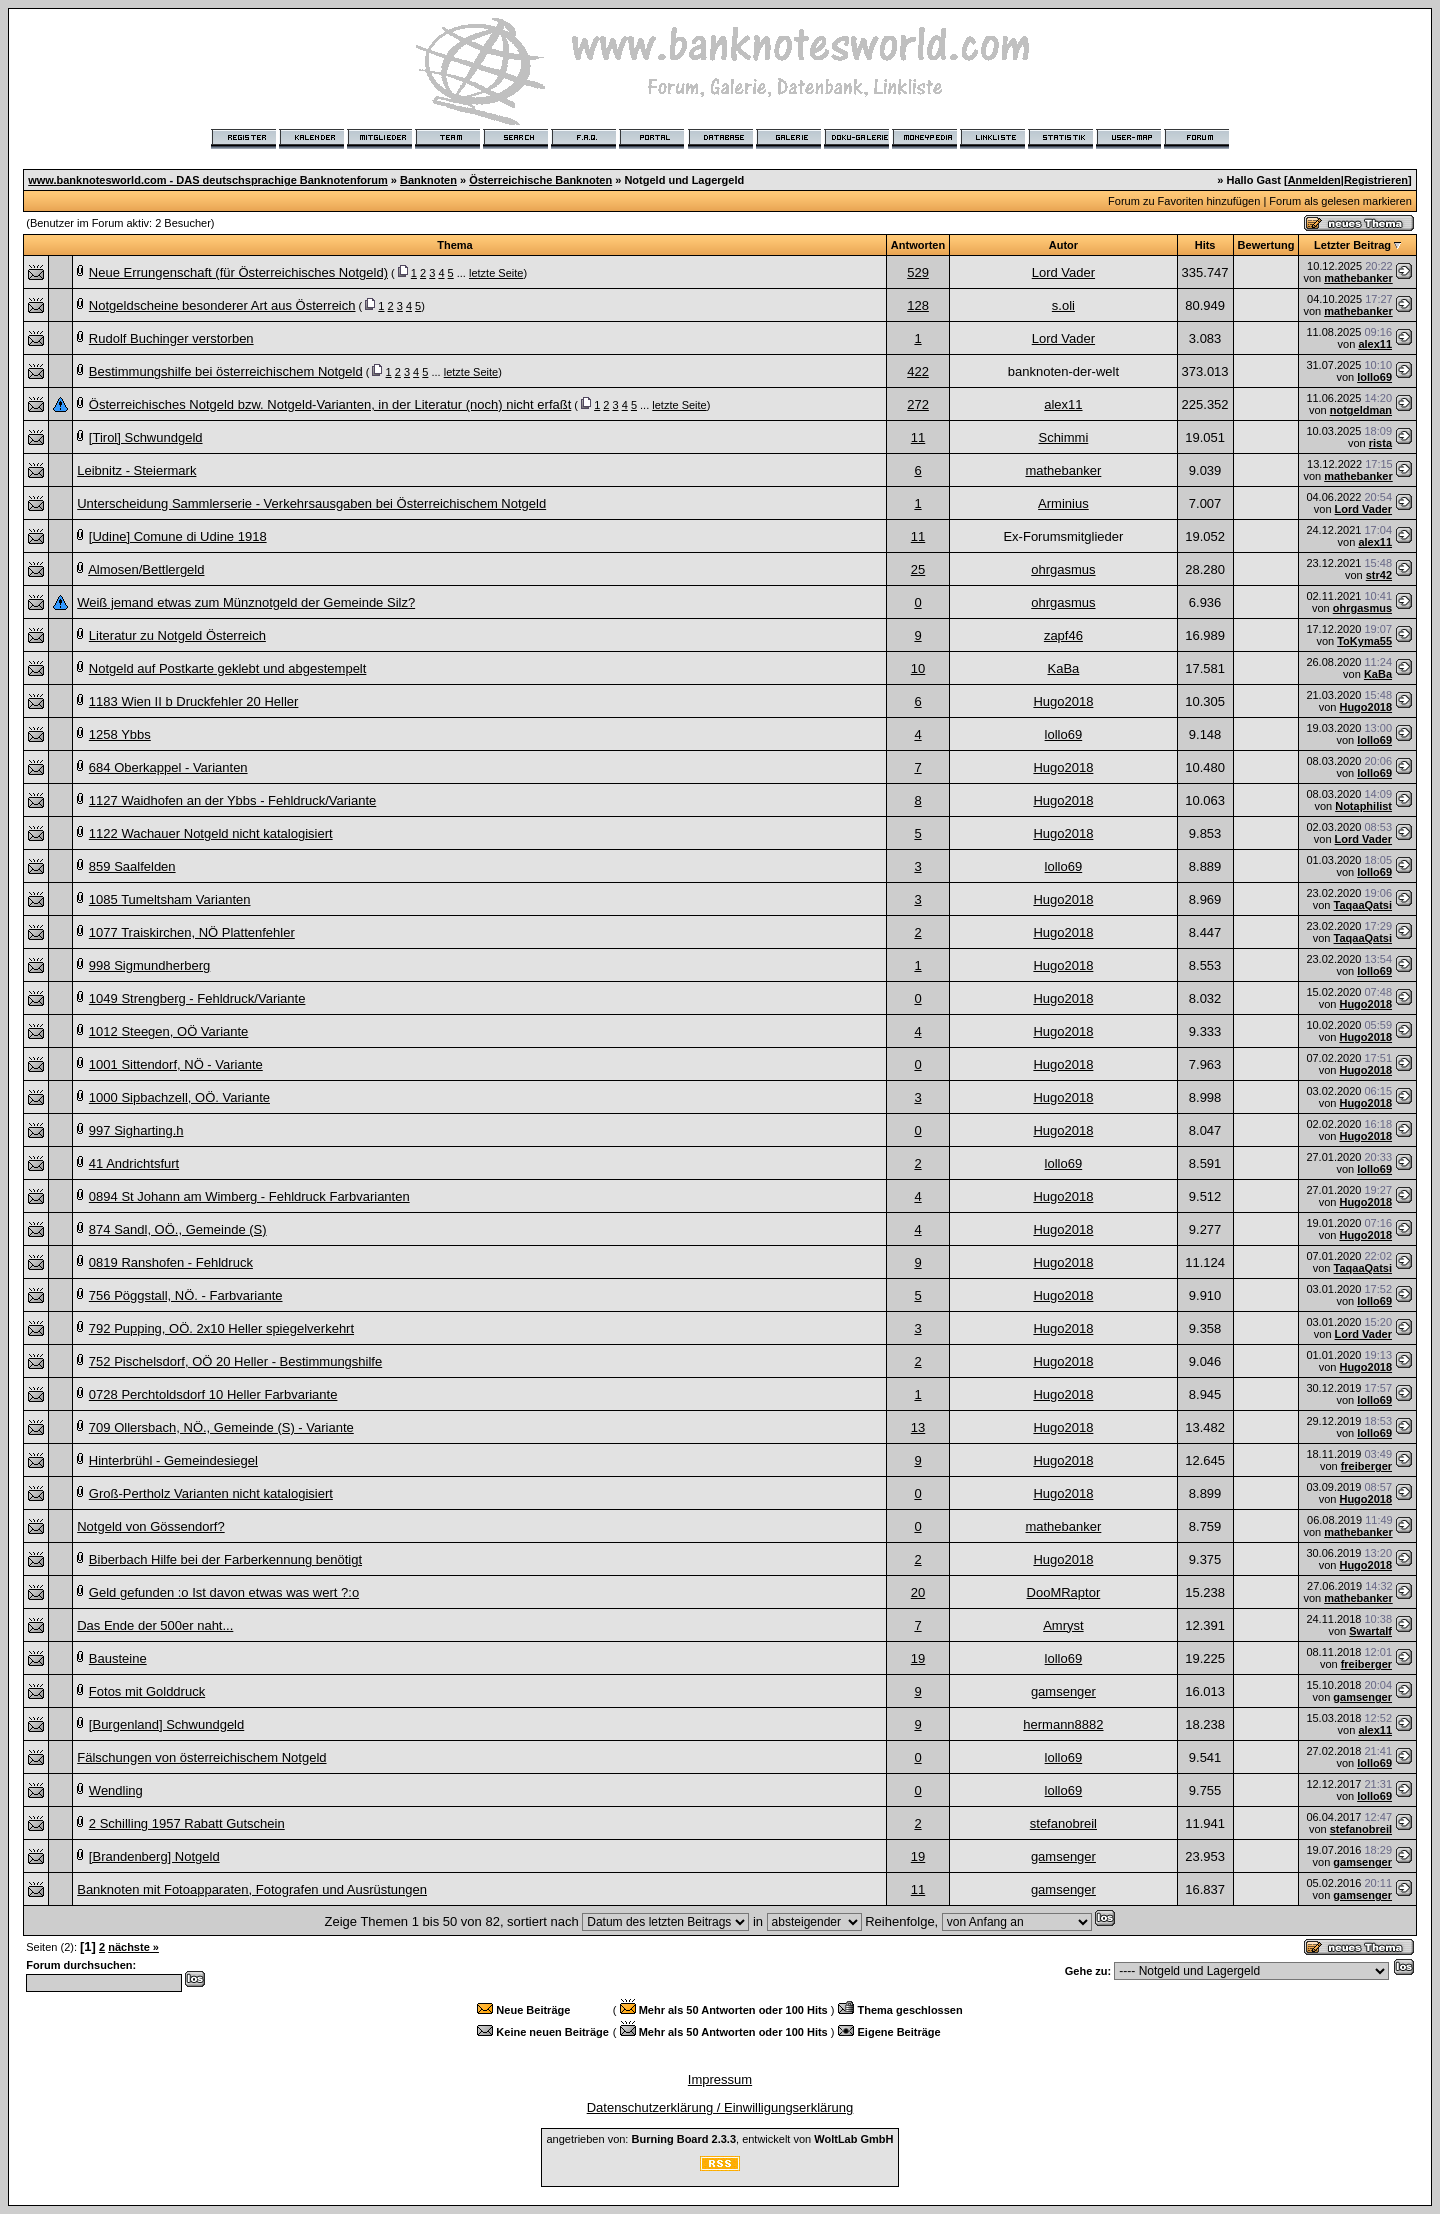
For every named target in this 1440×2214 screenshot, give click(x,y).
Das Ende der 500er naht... (155, 1625)
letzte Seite (496, 273)
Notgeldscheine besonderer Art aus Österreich (222, 305)
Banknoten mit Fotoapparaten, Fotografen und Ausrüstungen (252, 1889)
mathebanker (1358, 278)
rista (1380, 443)
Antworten (918, 245)
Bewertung (1266, 245)
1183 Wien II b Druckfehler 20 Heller (194, 701)
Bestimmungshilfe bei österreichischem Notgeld (226, 371)
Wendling (116, 1790)
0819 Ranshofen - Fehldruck (171, 1262)
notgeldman (1361, 410)
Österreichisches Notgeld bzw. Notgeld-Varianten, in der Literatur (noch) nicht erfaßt (330, 404)
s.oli (1063, 305)
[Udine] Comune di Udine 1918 (178, 536)
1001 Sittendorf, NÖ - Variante (176, 1064)
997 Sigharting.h (136, 1130)
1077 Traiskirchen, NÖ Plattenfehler (192, 932)
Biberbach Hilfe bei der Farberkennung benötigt (225, 1559)
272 (918, 404)
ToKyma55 (1364, 641)
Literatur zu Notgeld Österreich (177, 635)
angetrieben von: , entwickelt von (719, 2139)
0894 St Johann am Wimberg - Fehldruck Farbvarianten (249, 1196)
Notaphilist (1363, 806)
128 (918, 305)
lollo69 (1374, 377)
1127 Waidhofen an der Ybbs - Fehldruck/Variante (232, 800)
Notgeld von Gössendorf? (150, 1526)
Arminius (1063, 503)
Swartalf (1370, 1631)
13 (918, 1427)
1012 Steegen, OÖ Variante (168, 1031)
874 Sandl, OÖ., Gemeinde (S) (178, 1229)
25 (918, 569)
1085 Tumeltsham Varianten (170, 899)
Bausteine (118, 1658)
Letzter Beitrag (1352, 245)
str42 (1379, 575)
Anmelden (1314, 180)
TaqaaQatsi (1363, 905)
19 (918, 1658)
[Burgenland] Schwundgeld (166, 1724)
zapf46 (1063, 635)
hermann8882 (1063, 1724)
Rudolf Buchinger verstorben (171, 338)
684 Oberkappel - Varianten (168, 767)
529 (918, 272)
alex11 (1375, 344)
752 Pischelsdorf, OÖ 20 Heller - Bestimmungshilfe (235, 1361)
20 (918, 1592)
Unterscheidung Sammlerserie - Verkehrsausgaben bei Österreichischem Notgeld (311, 503)
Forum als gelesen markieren (1340, 201)
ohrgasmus (1063, 569)
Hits (1205, 245)
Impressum (720, 2079)
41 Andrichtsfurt (134, 1163)
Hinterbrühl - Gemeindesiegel (173, 1460)
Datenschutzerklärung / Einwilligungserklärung (720, 2107)
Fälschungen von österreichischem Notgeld (201, 1757)
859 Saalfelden (132, 866)
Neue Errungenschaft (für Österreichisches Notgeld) (238, 272)
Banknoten (428, 180)
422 (918, 371)
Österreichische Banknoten (540, 180)
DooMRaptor (1064, 1592)
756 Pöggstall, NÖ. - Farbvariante (186, 1295)
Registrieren (1376, 180)
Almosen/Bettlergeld (146, 569)
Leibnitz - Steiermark (136, 470)
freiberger (1366, 1466)
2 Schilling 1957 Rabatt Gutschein (187, 1823)
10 (918, 668)
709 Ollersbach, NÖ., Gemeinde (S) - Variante (221, 1427)
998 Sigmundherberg (149, 965)
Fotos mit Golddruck (147, 1691)
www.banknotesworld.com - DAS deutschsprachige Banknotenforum (208, 180)
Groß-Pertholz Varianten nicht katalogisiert (211, 1493)
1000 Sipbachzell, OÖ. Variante (179, 1097)
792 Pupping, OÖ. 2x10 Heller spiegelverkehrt (221, 1328)
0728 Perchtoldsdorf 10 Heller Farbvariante (213, 1394)
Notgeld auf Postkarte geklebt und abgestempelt (228, 668)
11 (918, 437)
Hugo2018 (1063, 701)
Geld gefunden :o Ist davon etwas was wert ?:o (224, 1592)
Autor (1063, 245)
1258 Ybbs (120, 734)
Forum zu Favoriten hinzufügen (1184, 201)
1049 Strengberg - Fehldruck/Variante (197, 998)
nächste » (133, 1947)
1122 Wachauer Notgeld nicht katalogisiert (211, 833)
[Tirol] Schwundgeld (146, 437)
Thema (454, 245)
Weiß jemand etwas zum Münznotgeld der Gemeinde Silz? (246, 602)
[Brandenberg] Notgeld (154, 1856)
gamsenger (1063, 1691)
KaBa (1063, 668)
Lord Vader (1063, 272)
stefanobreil (1063, 1823)
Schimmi (1063, 437)
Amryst (1063, 1625)
